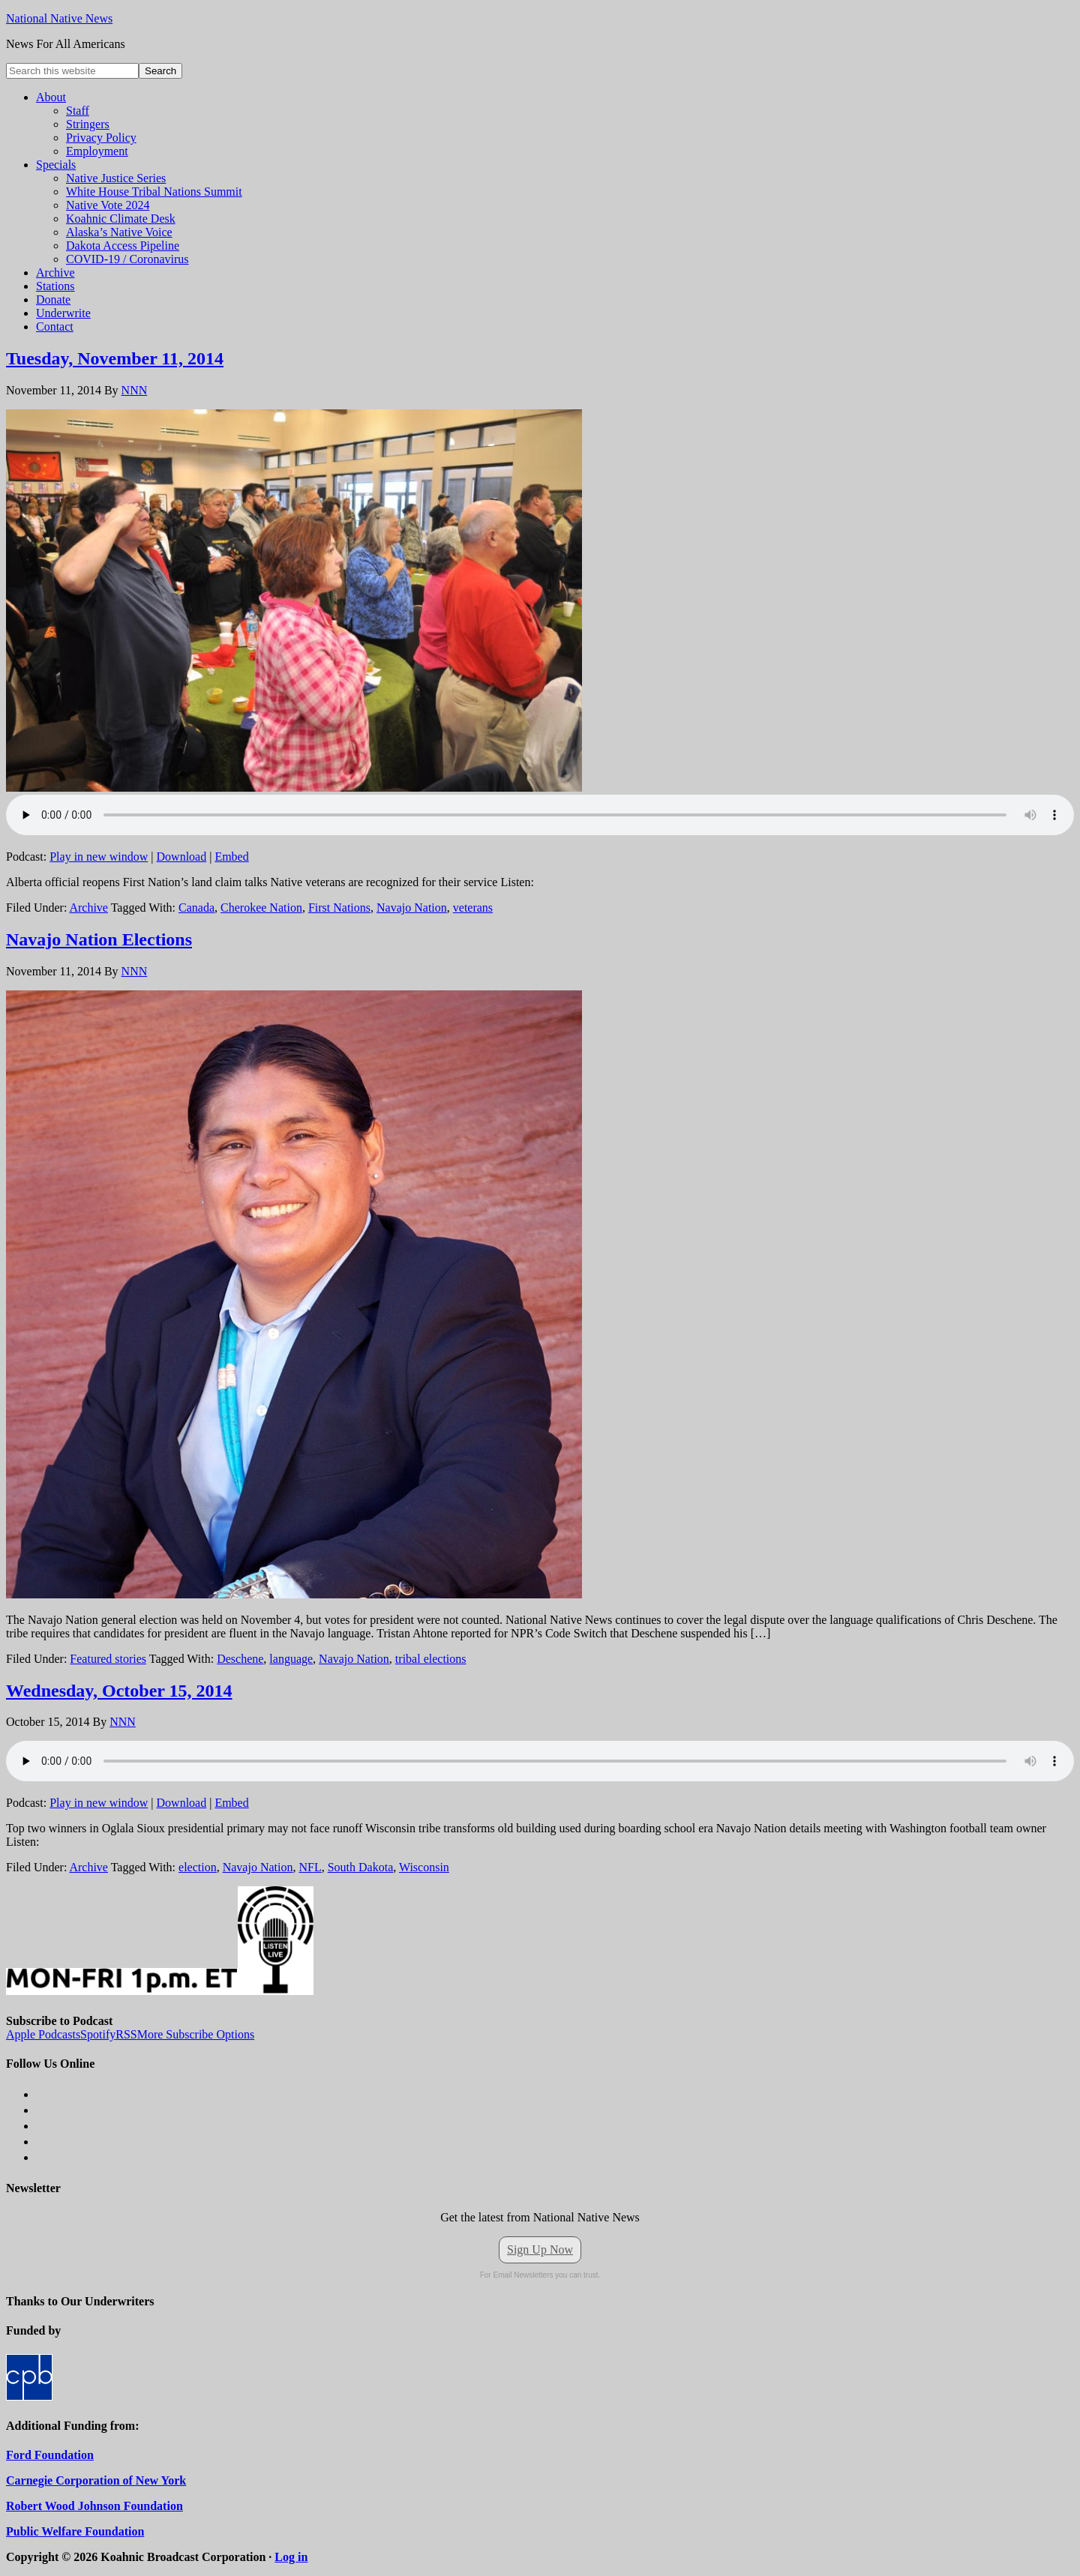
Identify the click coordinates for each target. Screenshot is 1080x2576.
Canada (196, 907)
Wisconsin (424, 1867)
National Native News (59, 18)
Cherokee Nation (261, 907)
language (291, 1658)
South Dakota (361, 1867)
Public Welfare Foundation (75, 2531)
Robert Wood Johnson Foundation (94, 2506)
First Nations (339, 907)
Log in (291, 2557)
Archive (88, 907)
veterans (473, 907)
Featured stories (108, 1658)
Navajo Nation (411, 907)
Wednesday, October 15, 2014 (119, 1690)
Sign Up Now (540, 2249)
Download (182, 856)
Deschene (240, 1658)
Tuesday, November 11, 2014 (115, 358)
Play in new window (99, 856)
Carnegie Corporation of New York (96, 2480)
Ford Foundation (50, 2455)
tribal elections (430, 1658)
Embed (231, 856)
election (197, 1867)
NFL (309, 1867)
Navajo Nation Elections (99, 939)
